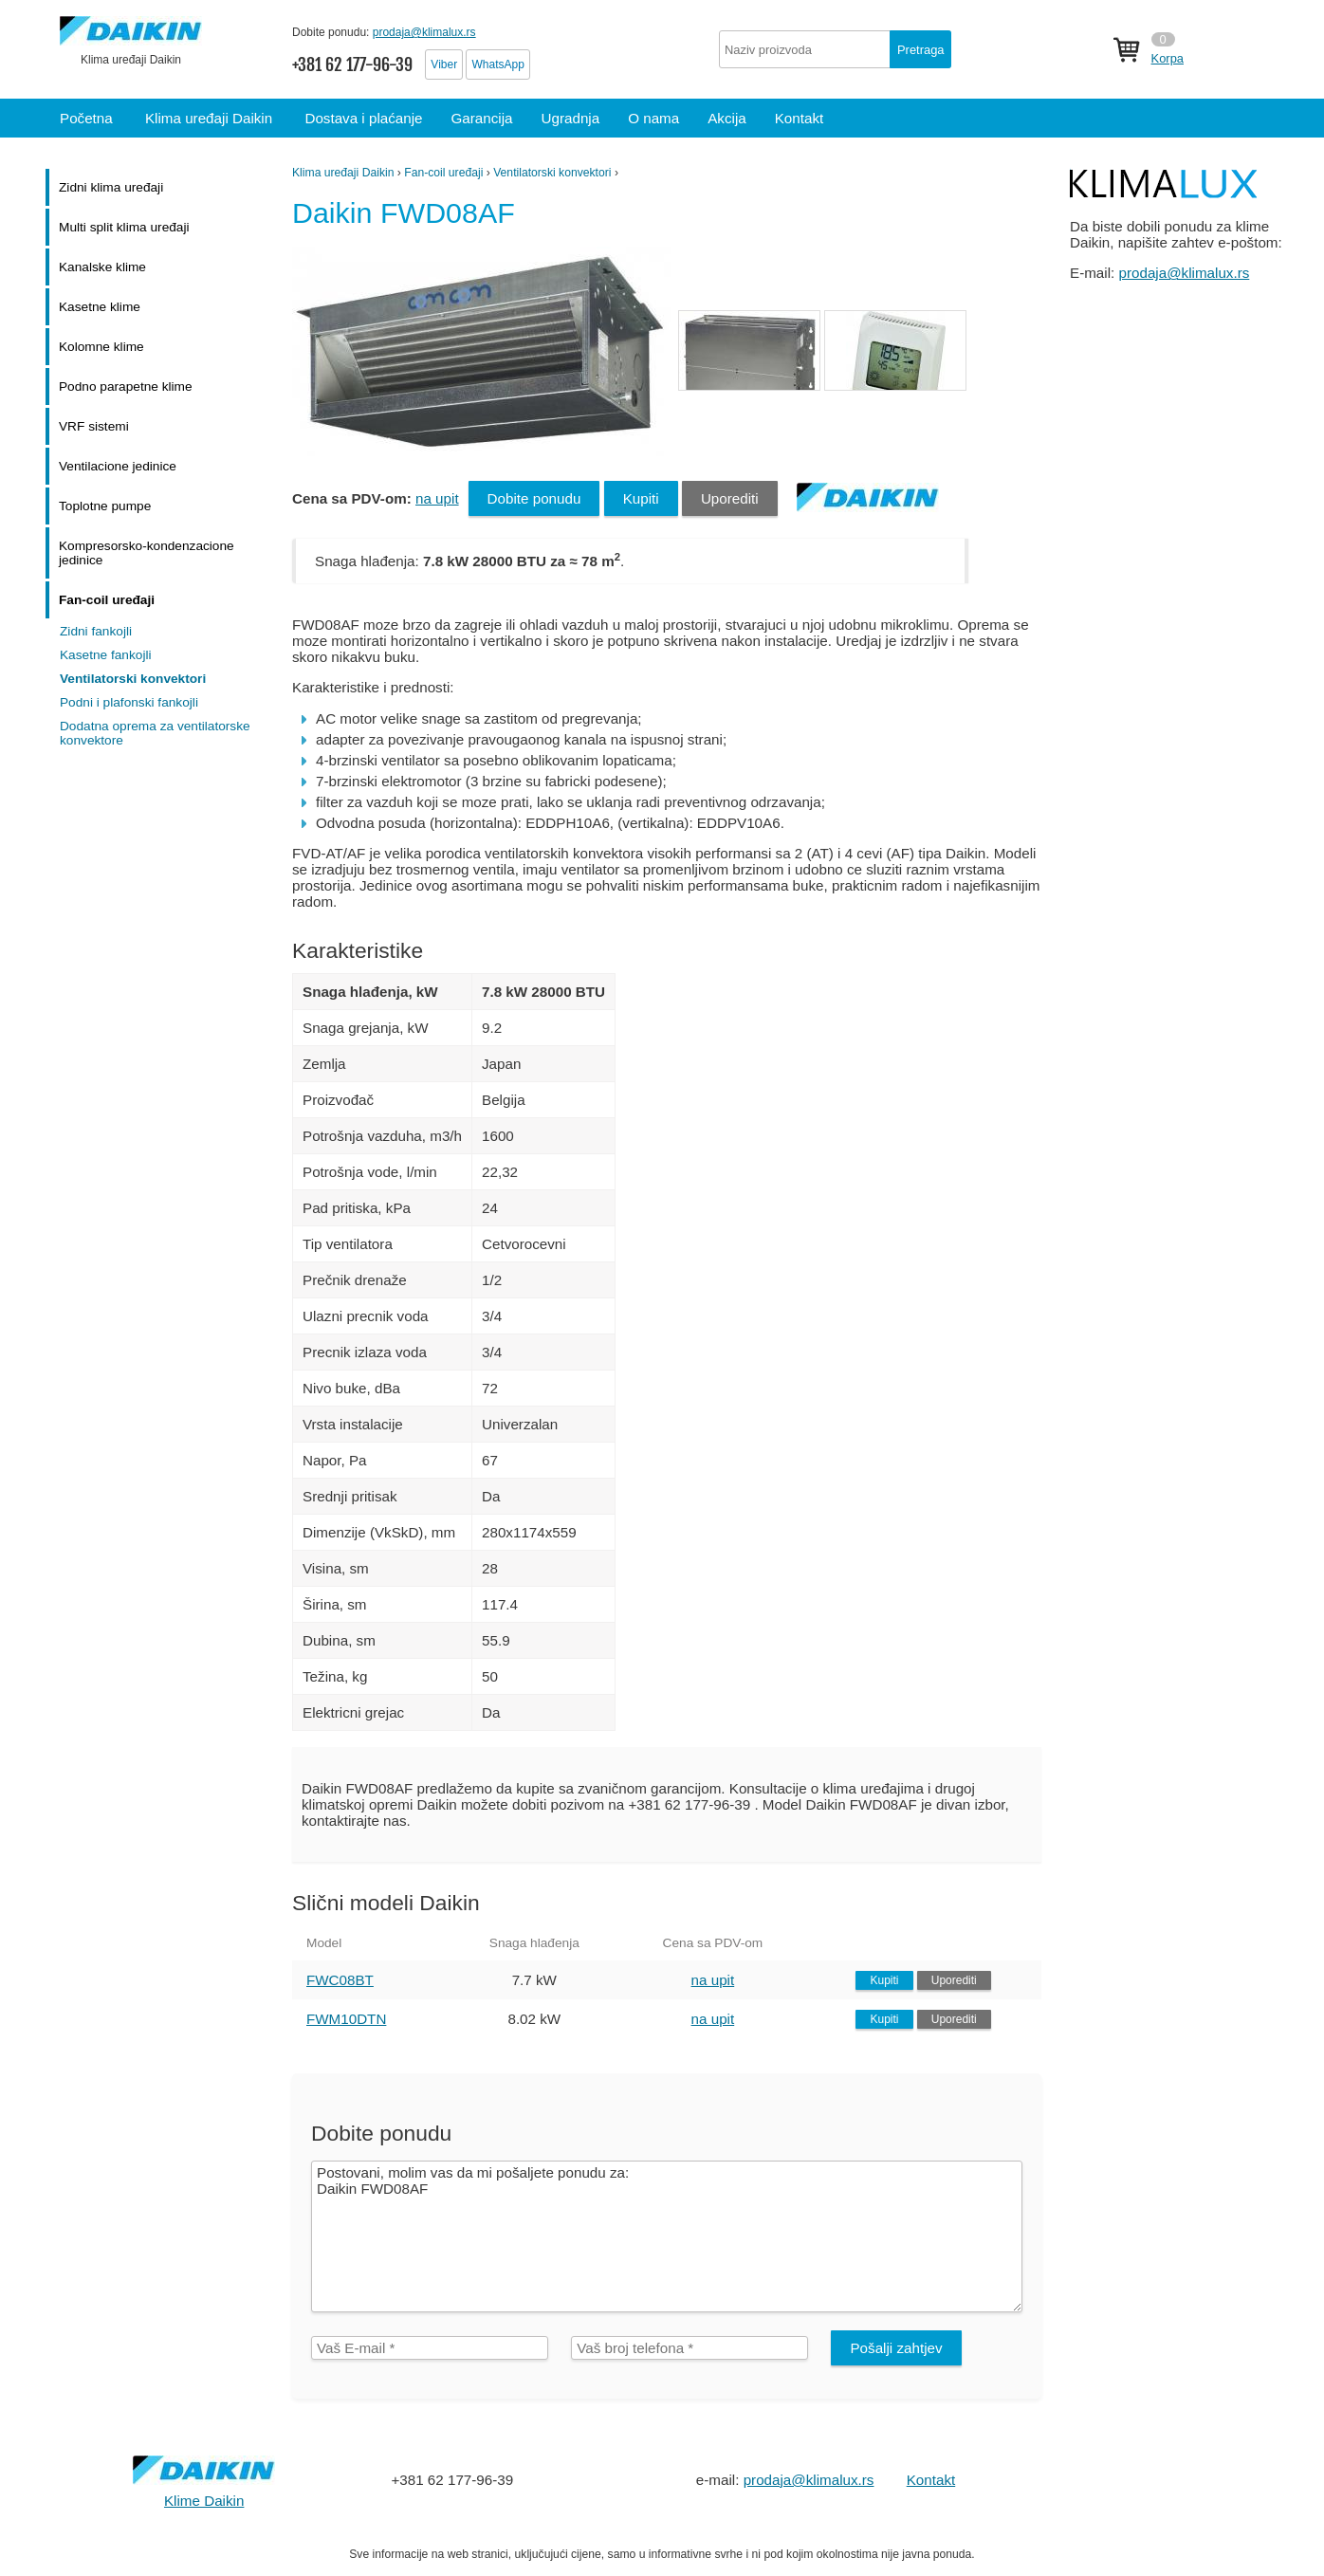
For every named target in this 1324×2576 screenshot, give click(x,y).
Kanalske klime (102, 267)
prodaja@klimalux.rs (424, 32)
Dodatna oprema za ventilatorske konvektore (155, 733)
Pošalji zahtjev (896, 2348)
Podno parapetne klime (126, 386)
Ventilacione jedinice (117, 466)
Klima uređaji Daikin (343, 172)
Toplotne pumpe (105, 506)
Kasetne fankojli (106, 655)
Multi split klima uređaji (124, 227)
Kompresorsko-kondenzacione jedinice (146, 553)
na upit (437, 498)
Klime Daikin (204, 2501)
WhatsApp (497, 64)
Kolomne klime (101, 347)
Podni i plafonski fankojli (129, 702)
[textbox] (835, 49)
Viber (444, 64)
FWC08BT (340, 1980)
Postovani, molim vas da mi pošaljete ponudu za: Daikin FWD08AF (666, 2236)
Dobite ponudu (534, 498)
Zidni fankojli (96, 631)
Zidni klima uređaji (111, 187)
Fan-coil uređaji (443, 172)
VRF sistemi (94, 426)
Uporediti (730, 498)
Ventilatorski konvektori (552, 172)
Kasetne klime (99, 307)
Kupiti (641, 498)
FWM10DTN (346, 2019)
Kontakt (931, 2480)
